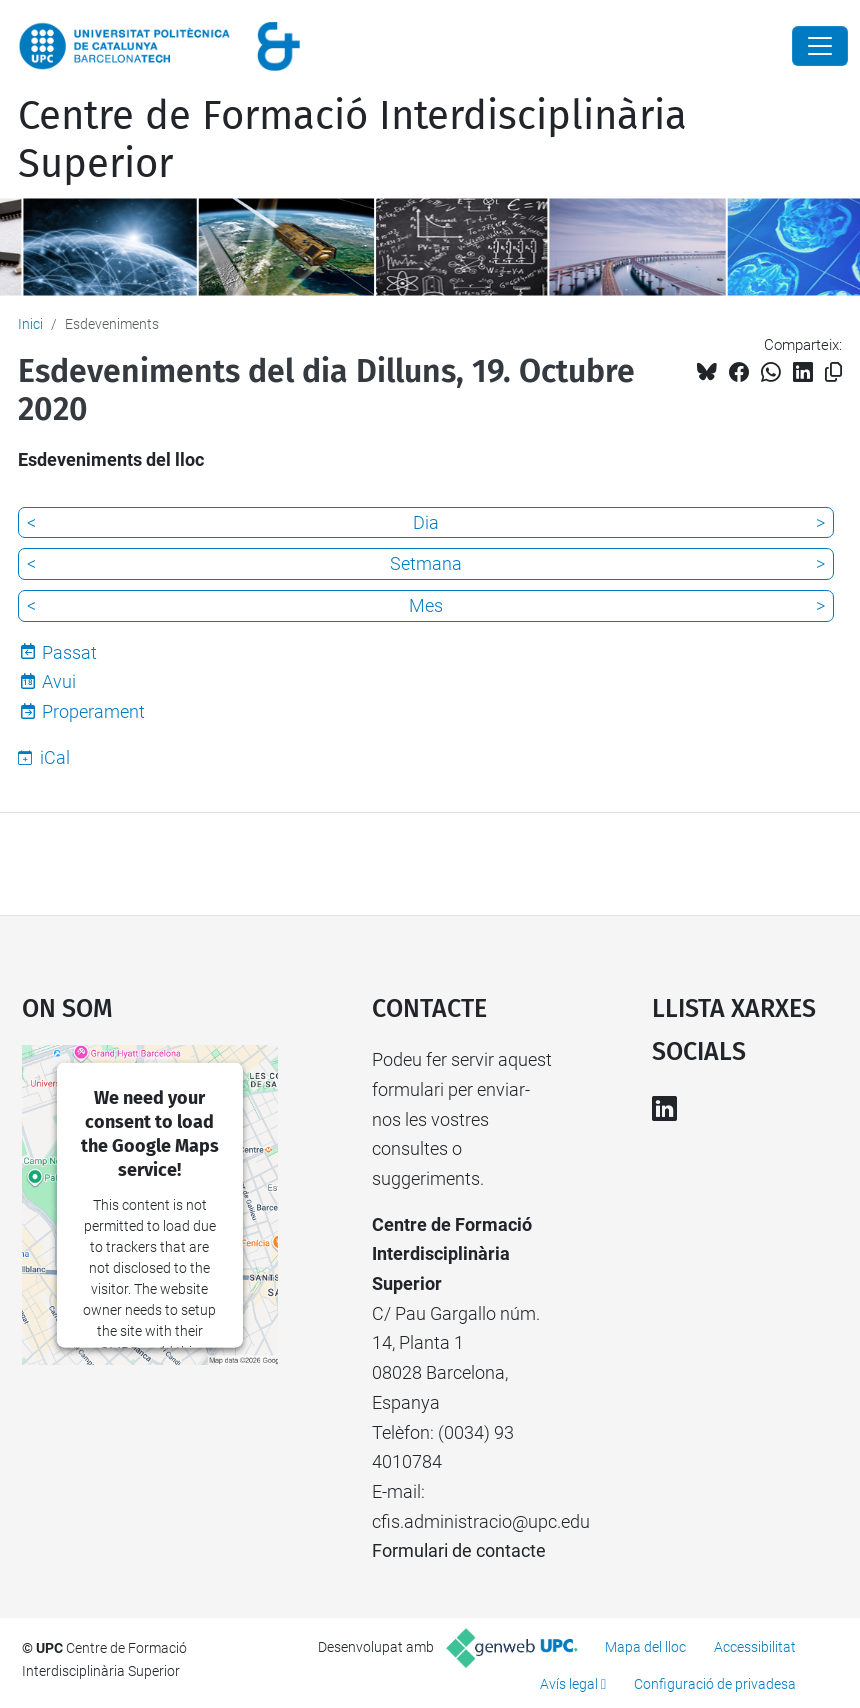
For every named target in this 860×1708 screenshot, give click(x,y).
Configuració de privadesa (715, 1684)
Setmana (426, 563)
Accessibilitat (755, 1647)
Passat (69, 652)
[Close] (820, 46)
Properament (93, 711)
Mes (426, 605)
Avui (59, 681)
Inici (30, 324)
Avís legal (569, 1684)
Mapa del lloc (645, 1647)
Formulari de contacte (459, 1550)
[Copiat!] (833, 372)
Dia (426, 522)
